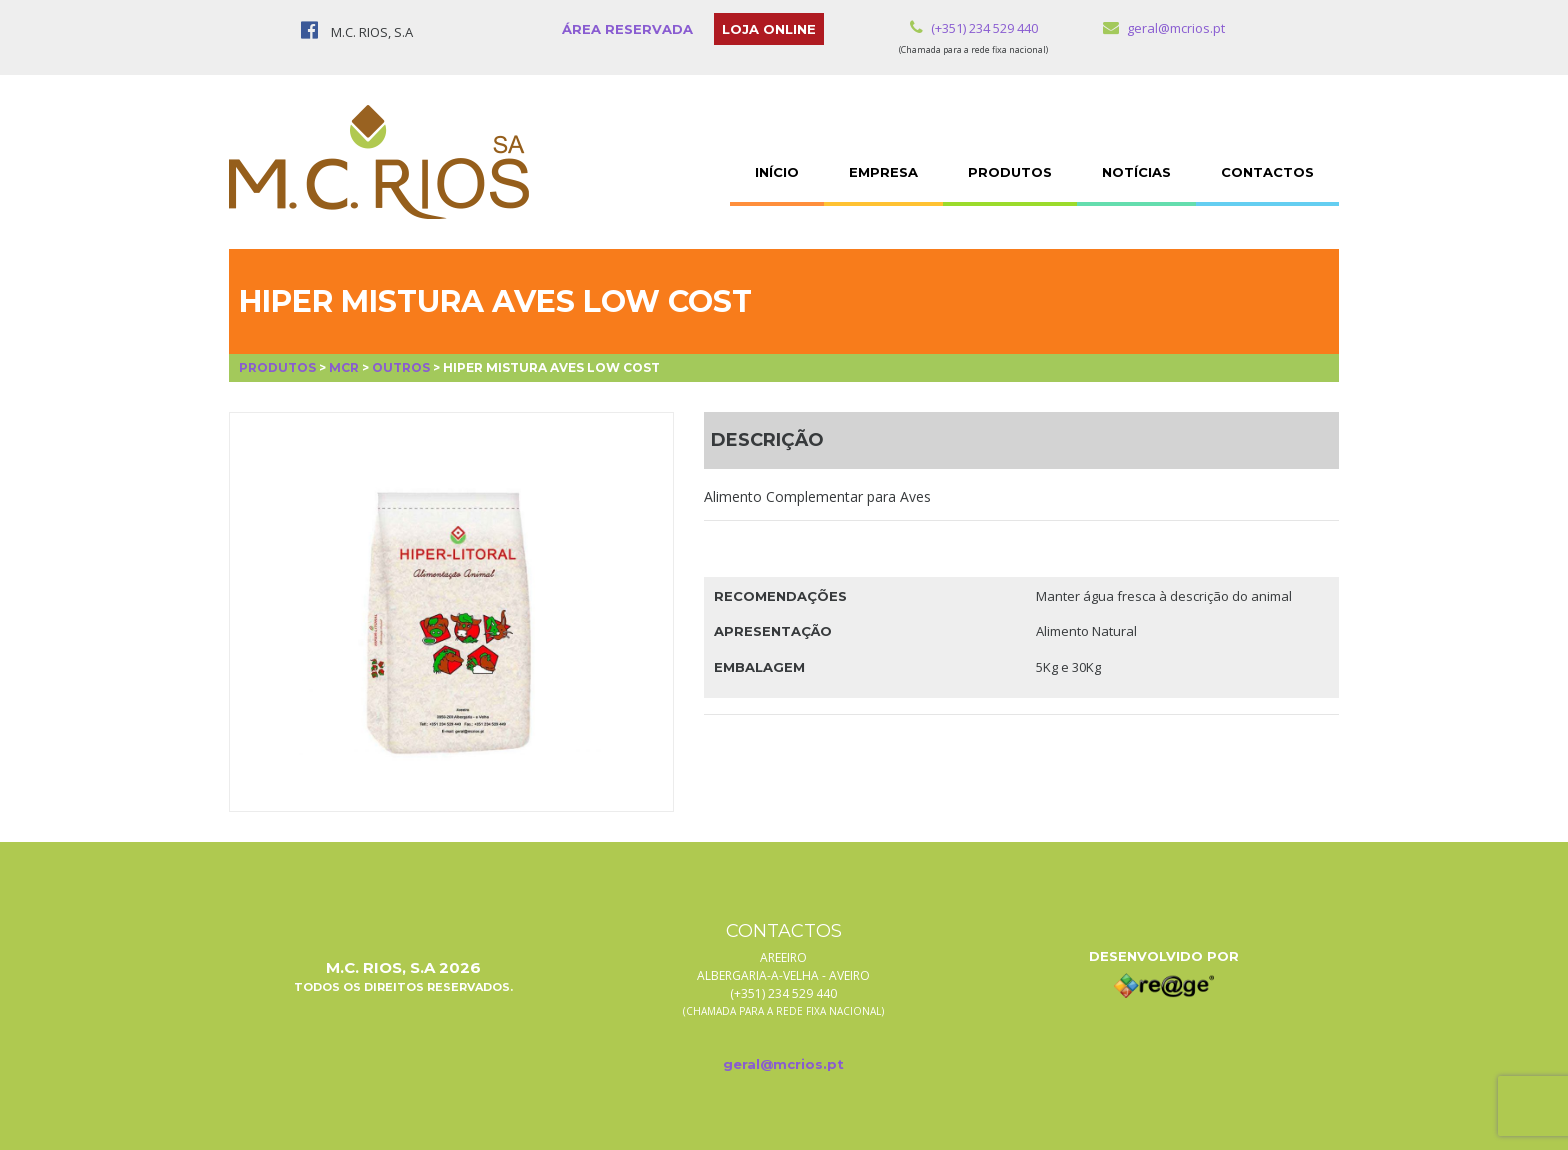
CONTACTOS (1267, 172)
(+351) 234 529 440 (974, 28)
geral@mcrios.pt (1164, 28)
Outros (401, 367)
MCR (344, 367)
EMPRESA (883, 172)
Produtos (277, 367)
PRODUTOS (1010, 172)
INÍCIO (777, 172)
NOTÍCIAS (1136, 172)
